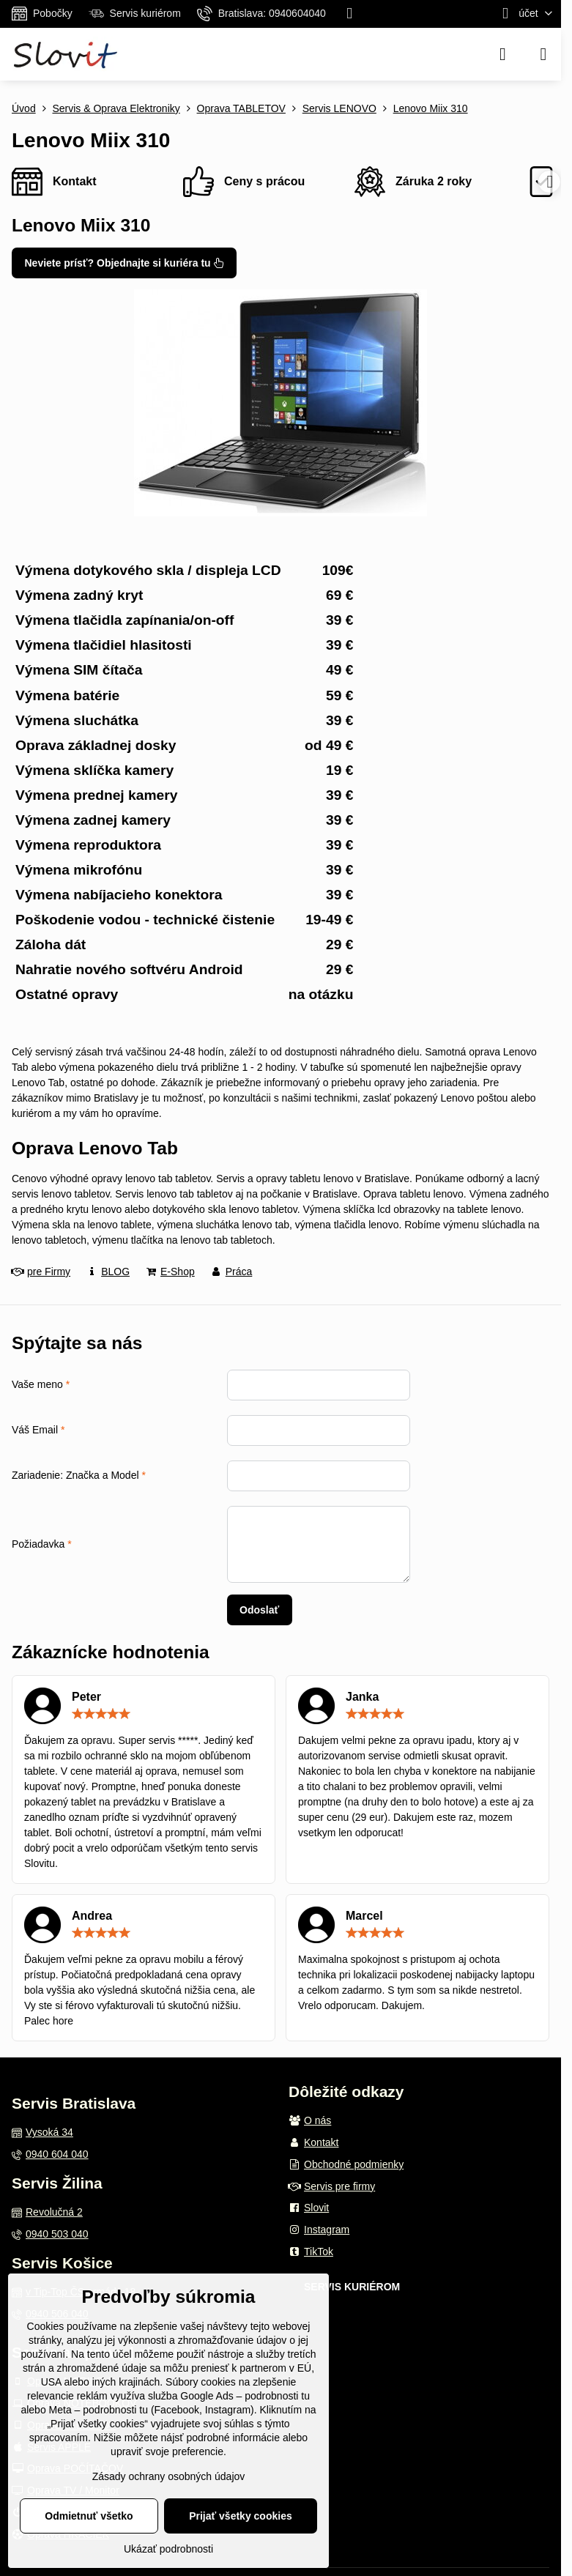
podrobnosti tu (277, 2396)
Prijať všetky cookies (240, 2516)
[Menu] (543, 54)
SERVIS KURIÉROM (352, 2287)
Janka (362, 1696)
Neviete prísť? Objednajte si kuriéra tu (124, 263)
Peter (86, 1696)
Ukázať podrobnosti (168, 2549)
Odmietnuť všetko (89, 2516)
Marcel (364, 1915)
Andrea (92, 1915)
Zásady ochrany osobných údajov (168, 2476)
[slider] (101, 1714)
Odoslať (259, 1610)
